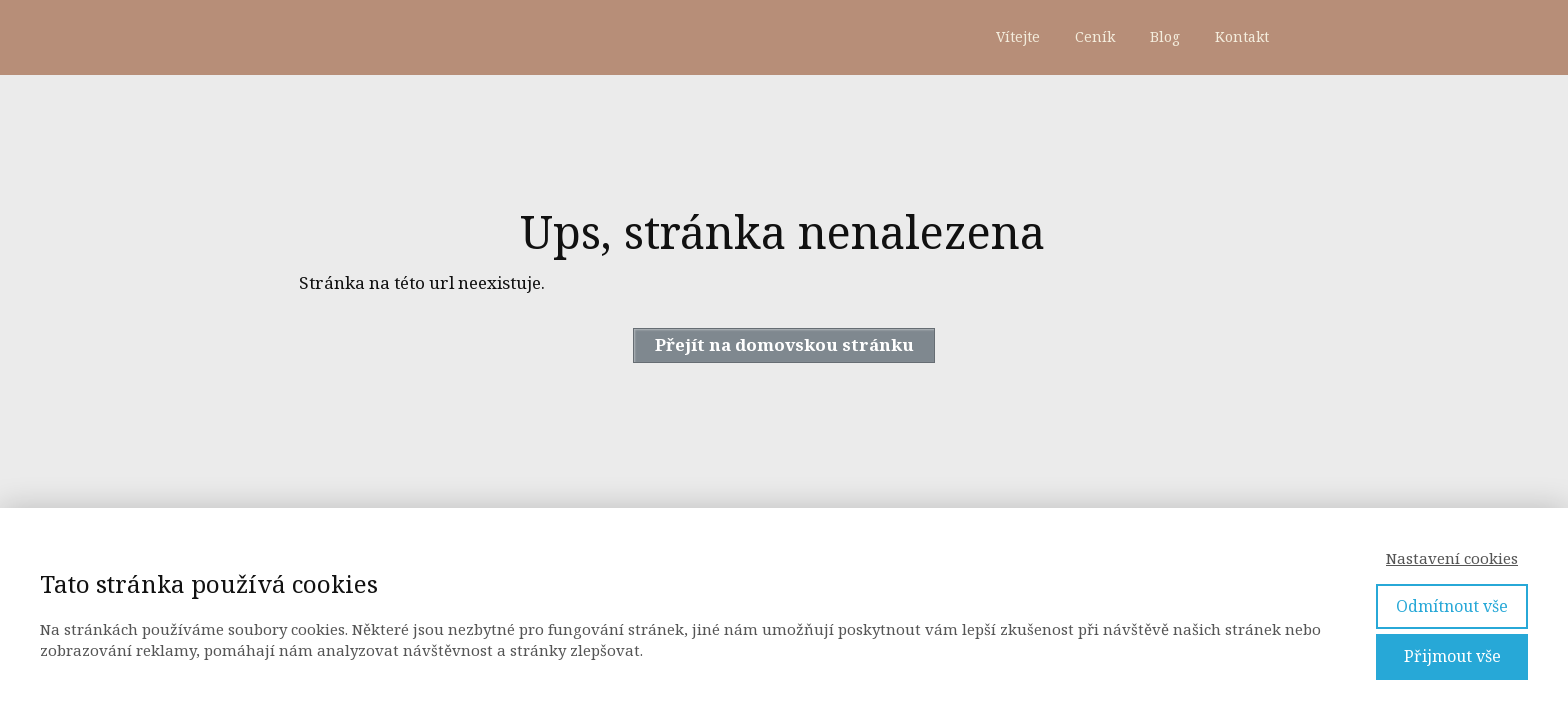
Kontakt (1242, 36)
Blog (1165, 36)
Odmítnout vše (1452, 606)
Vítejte (1018, 36)
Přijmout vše (1452, 656)
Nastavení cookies (1452, 558)
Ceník (1095, 36)
